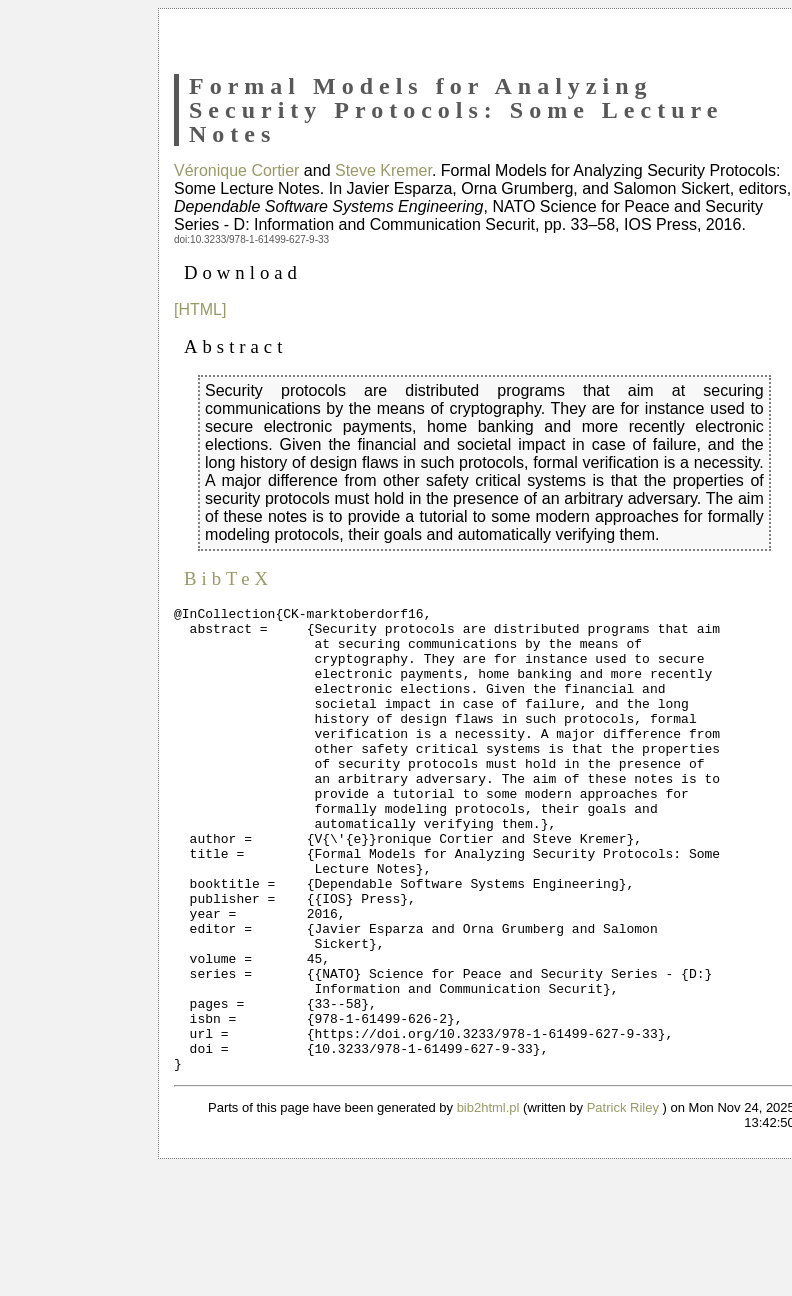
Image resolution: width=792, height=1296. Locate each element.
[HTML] (200, 309)
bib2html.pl (488, 1200)
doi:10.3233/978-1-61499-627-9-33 (251, 239)
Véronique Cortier (236, 170)
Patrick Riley (623, 1200)
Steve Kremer (383, 170)
